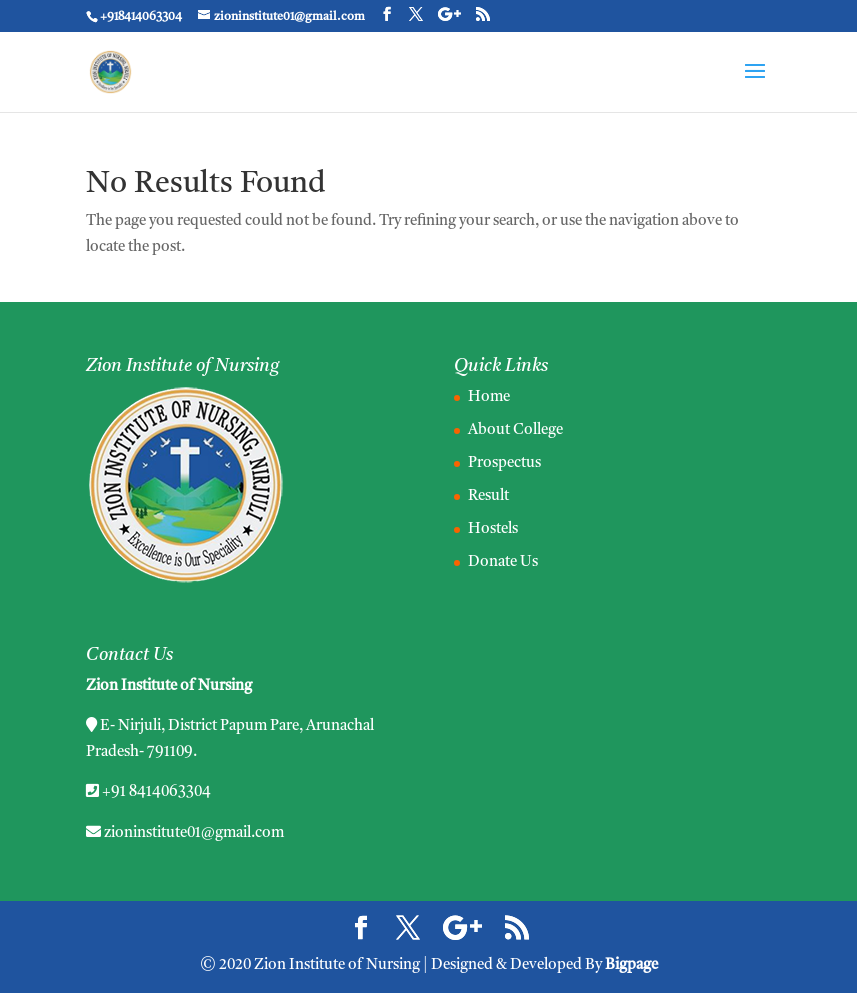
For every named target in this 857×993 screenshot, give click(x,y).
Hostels (493, 529)
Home (489, 397)
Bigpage (631, 965)
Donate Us (503, 562)
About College (515, 430)
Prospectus (504, 463)
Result (488, 496)
